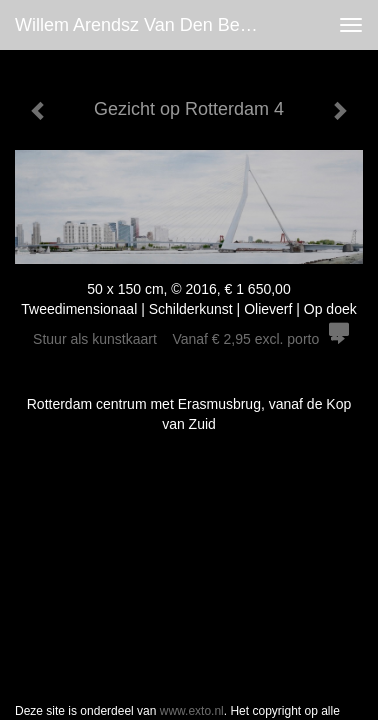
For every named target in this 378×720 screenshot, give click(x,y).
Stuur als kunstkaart (189, 339)
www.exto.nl (192, 537)
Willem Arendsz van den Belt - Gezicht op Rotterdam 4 (144, 25)
